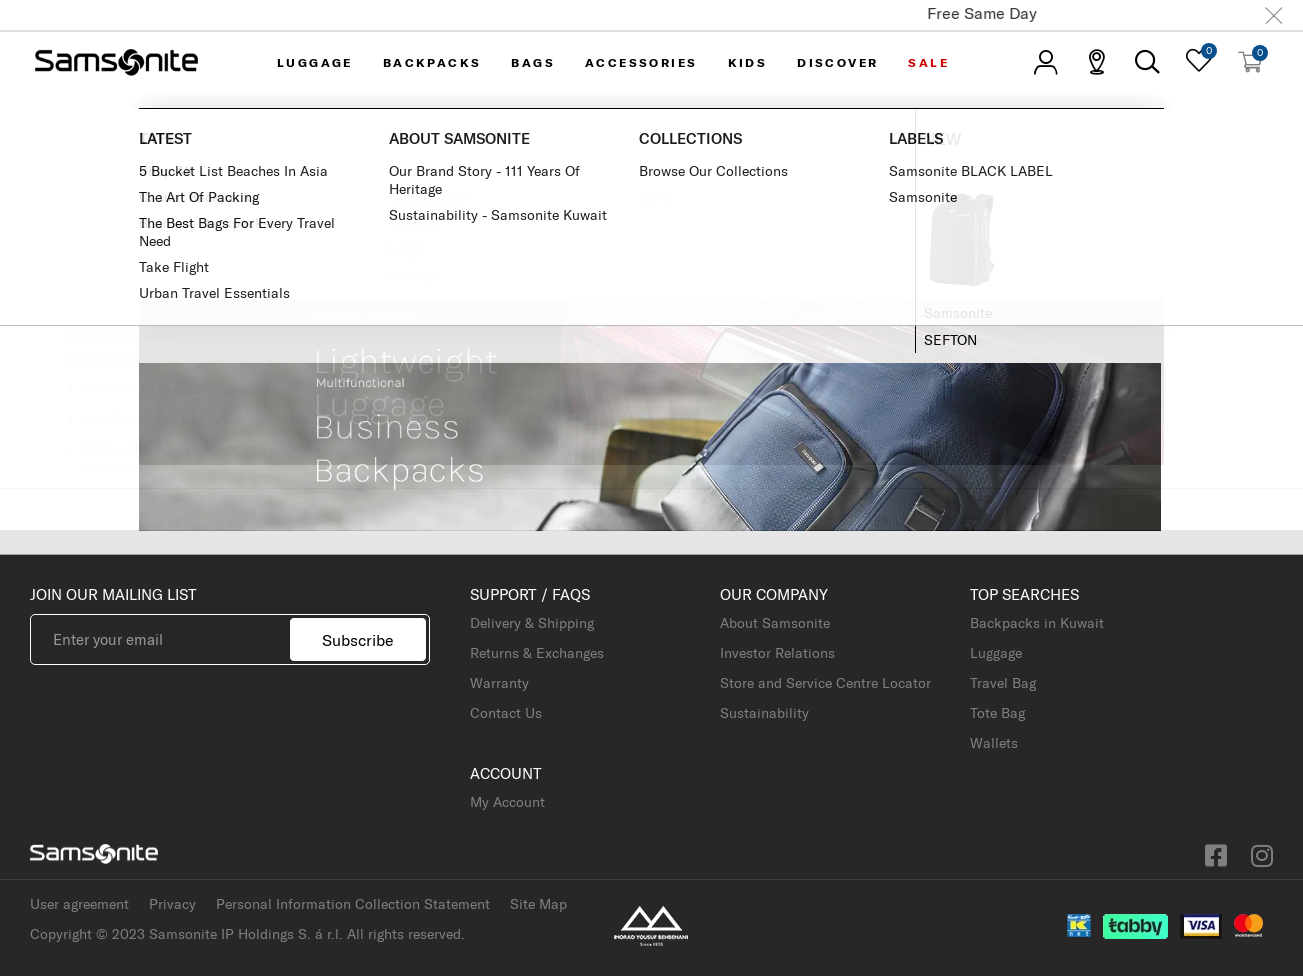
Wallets (994, 743)
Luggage (996, 653)
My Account (208, 467)
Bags (533, 62)
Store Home (121, 467)
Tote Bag (997, 713)
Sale (928, 62)
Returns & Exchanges (537, 653)
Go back (110, 389)
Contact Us (506, 713)
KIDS (748, 62)
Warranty (499, 683)
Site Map (538, 904)
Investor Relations (777, 653)
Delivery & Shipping (532, 623)
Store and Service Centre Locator (825, 683)
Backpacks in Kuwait (1037, 623)
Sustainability (764, 713)
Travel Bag (1003, 683)
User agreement (79, 904)
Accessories (641, 62)
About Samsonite (775, 623)
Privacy (172, 904)
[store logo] (116, 62)
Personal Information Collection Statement (353, 904)
